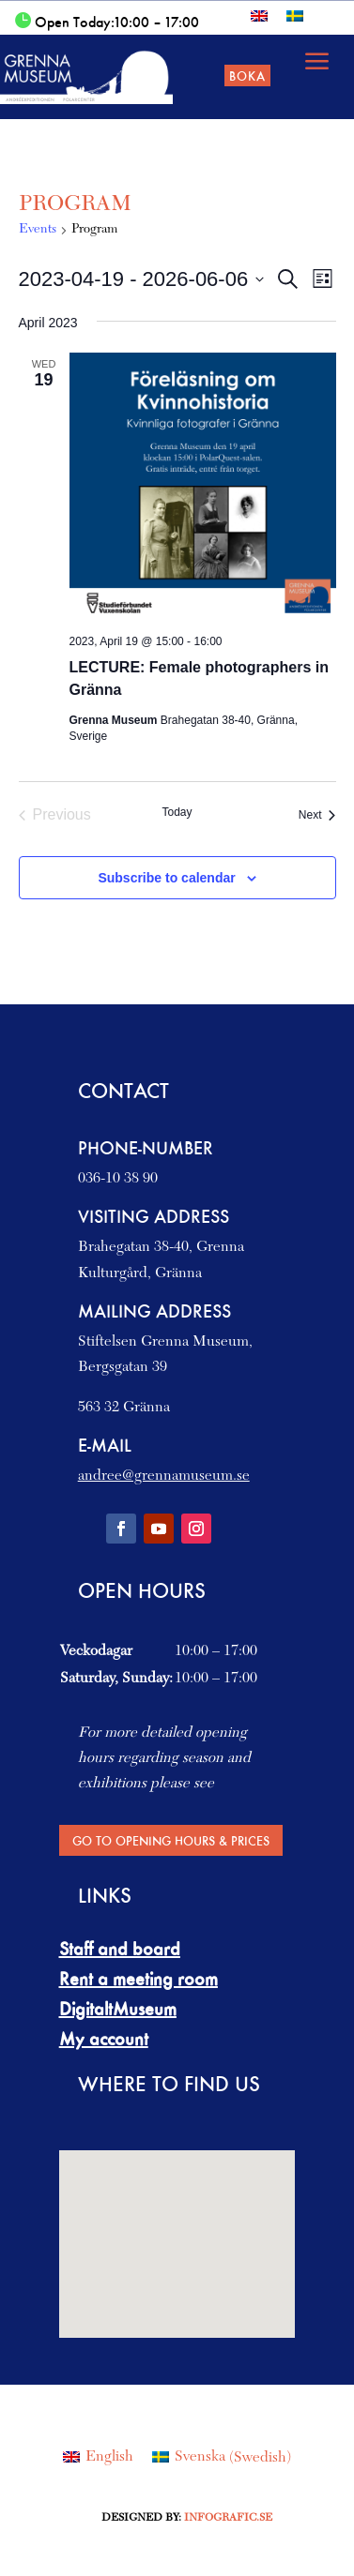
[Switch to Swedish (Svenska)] (221, 2458)
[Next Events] (317, 815)
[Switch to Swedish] (295, 15)
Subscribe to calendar (166, 877)
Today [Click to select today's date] (177, 812)
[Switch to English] (259, 15)
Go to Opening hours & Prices (170, 1840)
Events (37, 229)
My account (103, 2038)
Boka (247, 75)
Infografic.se (228, 2517)
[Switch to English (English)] (98, 2458)
